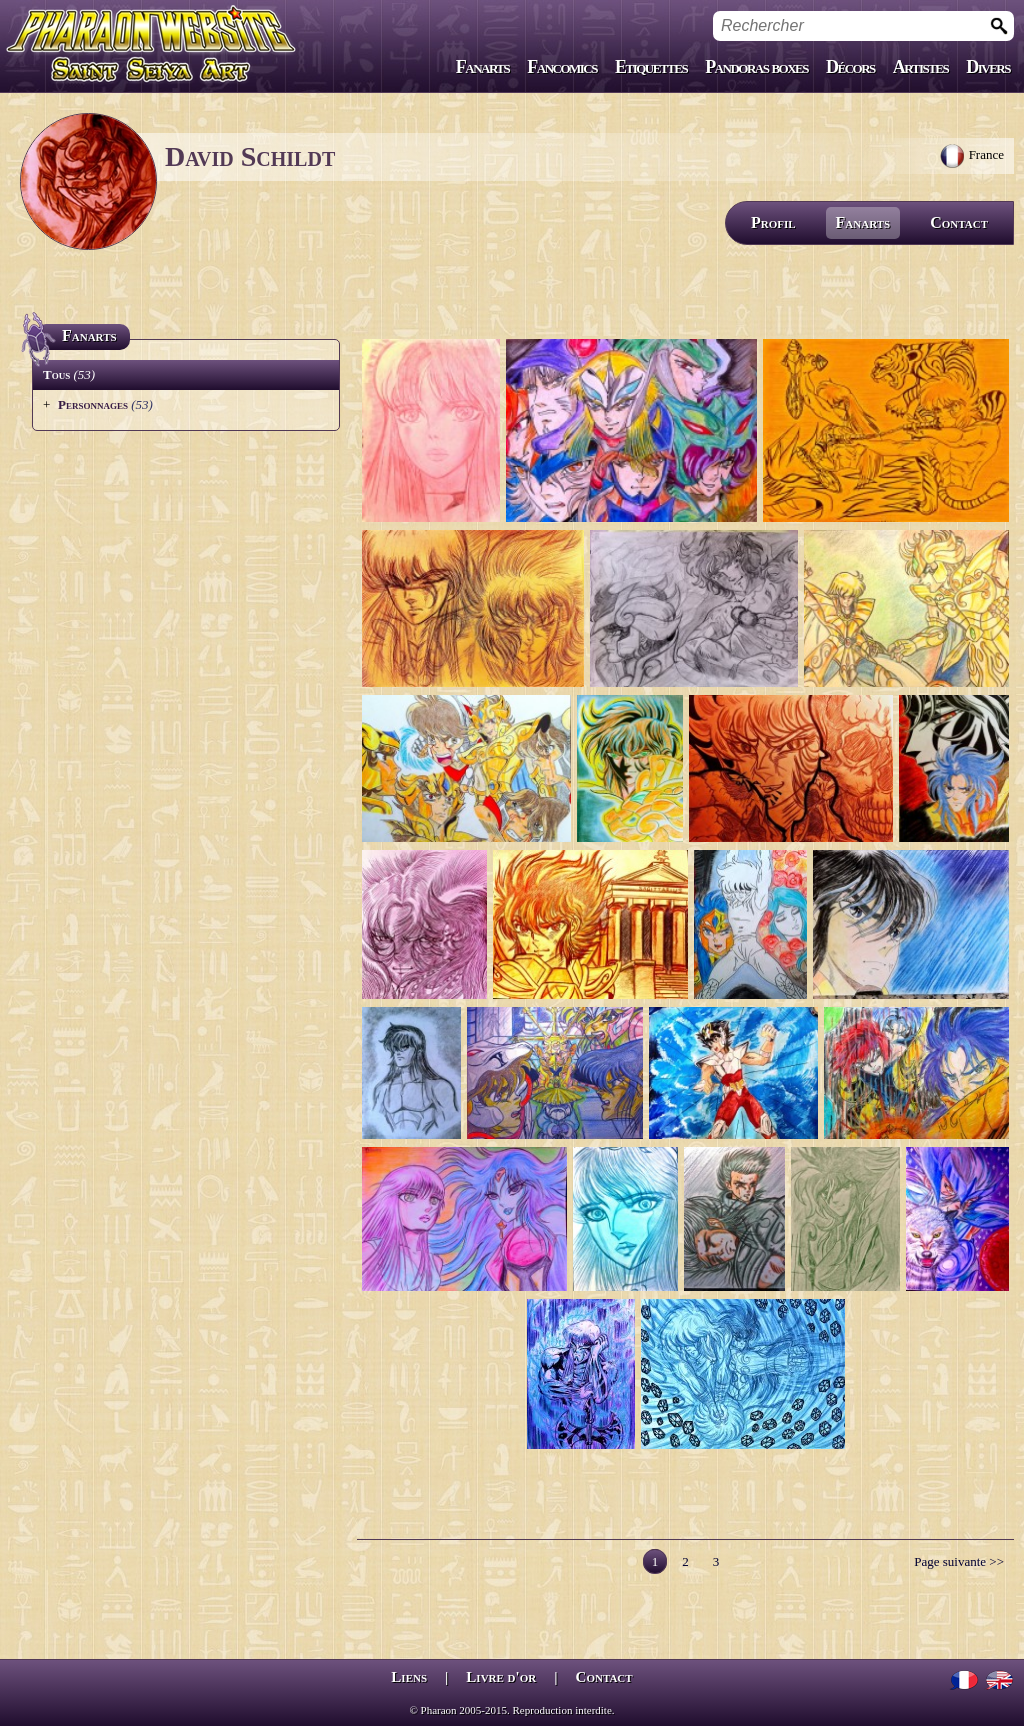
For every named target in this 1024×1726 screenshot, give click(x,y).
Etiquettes (651, 67)
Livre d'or (501, 1677)
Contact (959, 222)
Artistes (920, 67)
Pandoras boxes (756, 67)
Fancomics (562, 67)
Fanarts (483, 67)
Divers (988, 67)
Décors (850, 67)
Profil (773, 222)
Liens (409, 1677)
